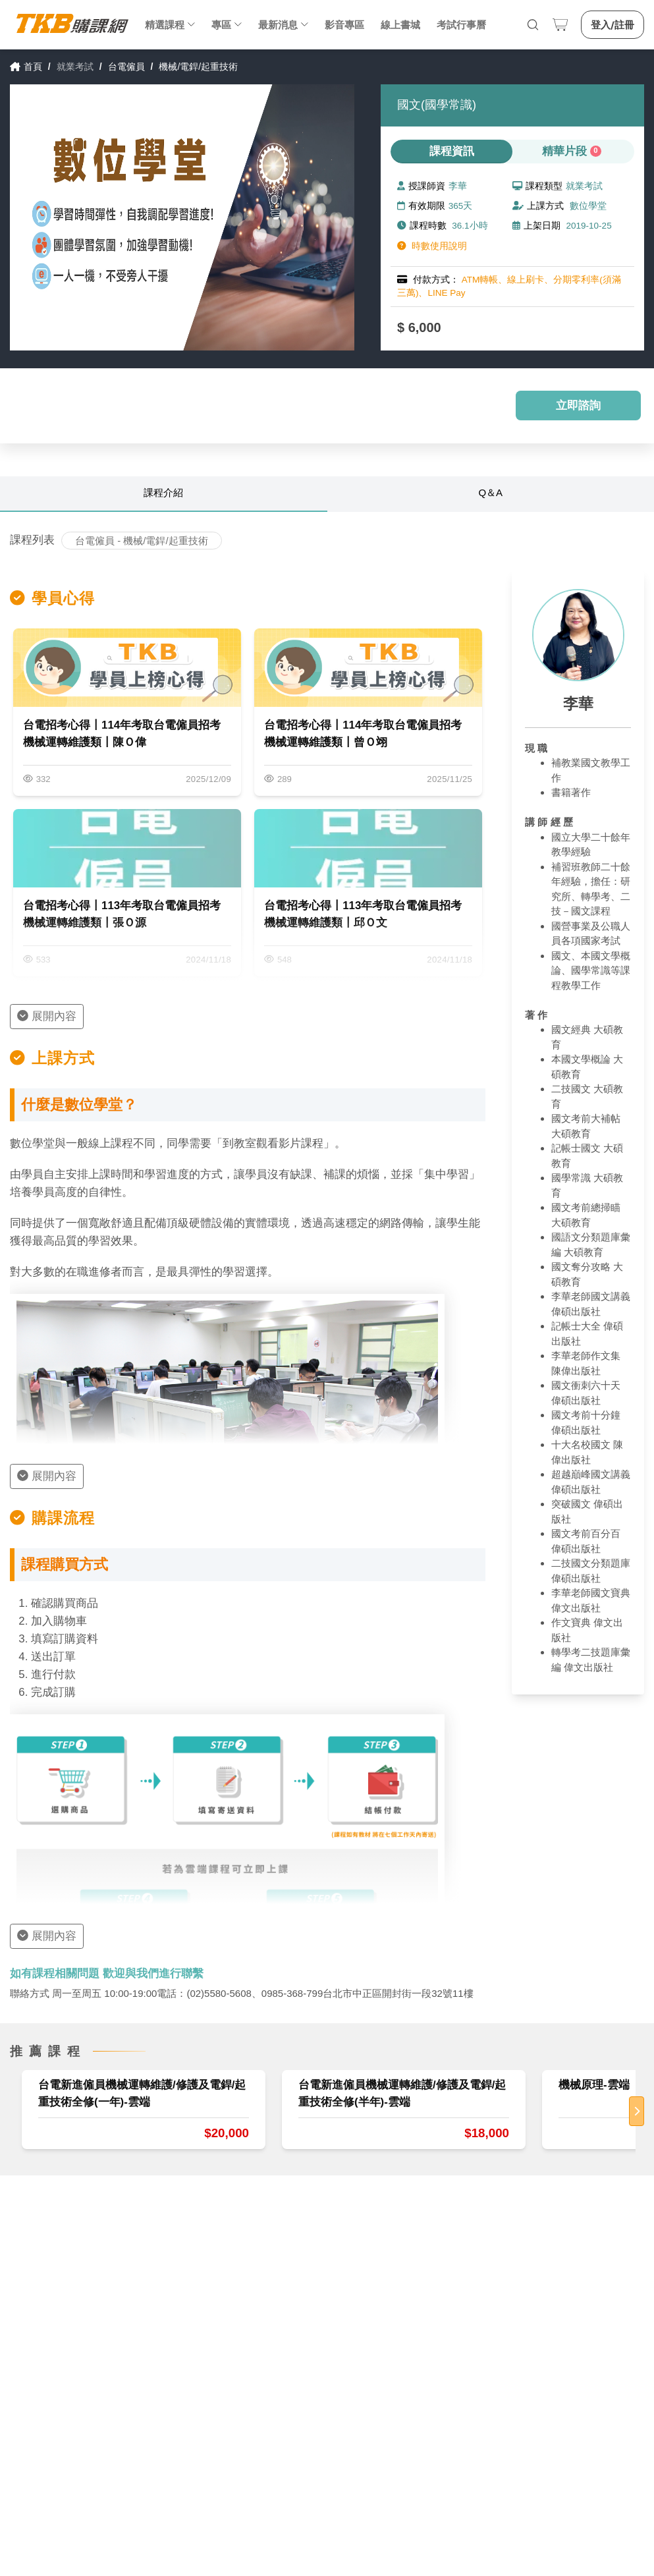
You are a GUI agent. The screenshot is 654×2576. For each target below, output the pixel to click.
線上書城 (400, 24)
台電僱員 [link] (126, 66)
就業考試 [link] (75, 66)
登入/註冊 (612, 24)
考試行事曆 (461, 24)
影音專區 (344, 24)
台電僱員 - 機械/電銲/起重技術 (141, 540)
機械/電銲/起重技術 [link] (198, 66)
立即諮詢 (578, 405)
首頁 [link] (26, 66)
